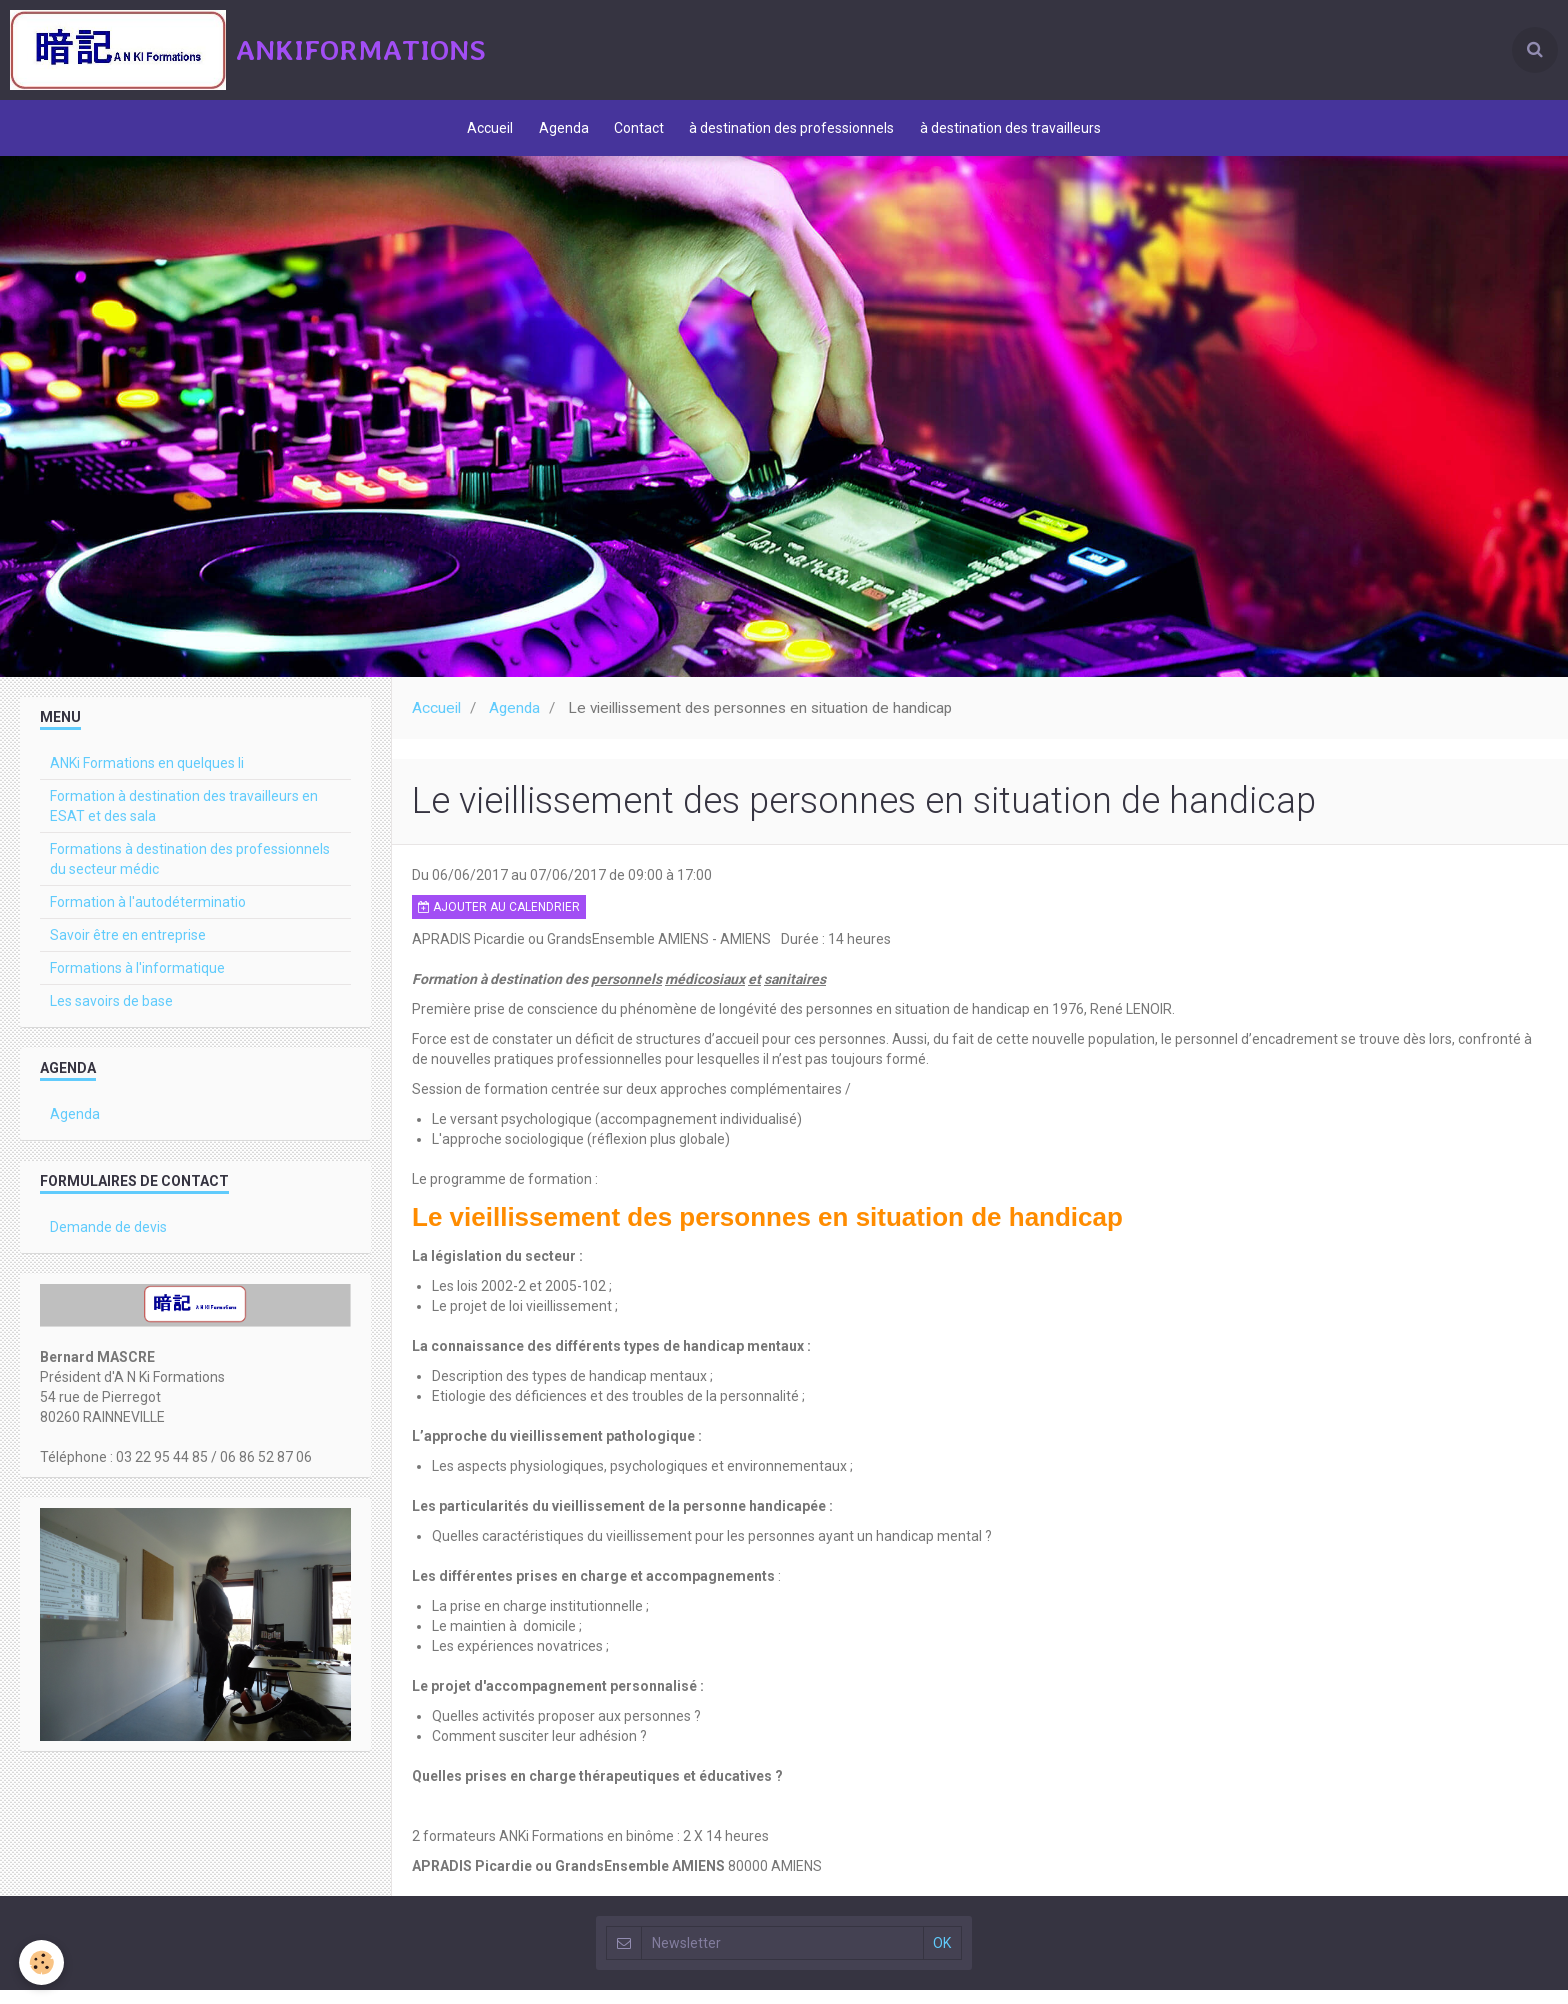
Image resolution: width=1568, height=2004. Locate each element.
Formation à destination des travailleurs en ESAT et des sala (184, 820)
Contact (639, 135)
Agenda (559, 135)
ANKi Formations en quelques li (147, 777)
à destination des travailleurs (1019, 135)
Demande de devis (108, 1241)
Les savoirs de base (111, 1015)
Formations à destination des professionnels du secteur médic (190, 873)
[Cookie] (42, 1962)
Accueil (481, 135)
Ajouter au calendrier (499, 921)
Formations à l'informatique (137, 982)
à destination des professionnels (796, 135)
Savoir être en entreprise (128, 949)
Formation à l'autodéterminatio (148, 916)
